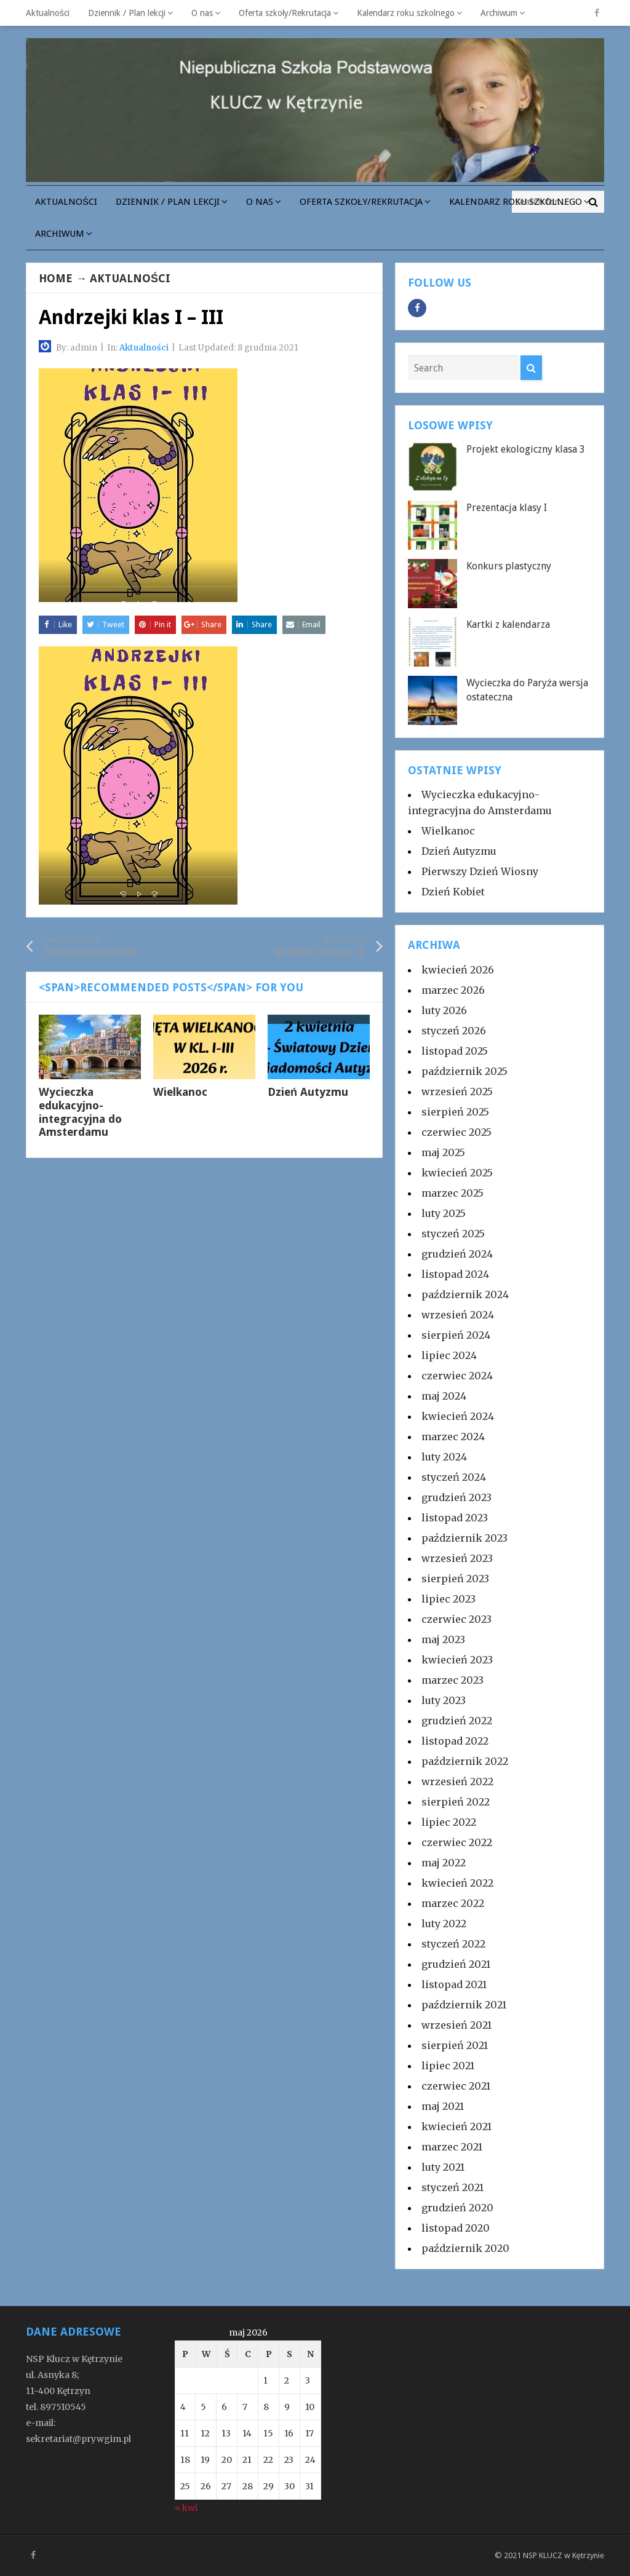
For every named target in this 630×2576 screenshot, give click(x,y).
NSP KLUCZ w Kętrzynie (563, 2555)
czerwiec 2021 (455, 2086)
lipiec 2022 (448, 1822)
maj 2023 (443, 1639)
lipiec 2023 (448, 1599)
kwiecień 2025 (457, 1173)
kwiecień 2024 (457, 1416)
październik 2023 (464, 1538)
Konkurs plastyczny (508, 566)
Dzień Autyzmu (308, 1091)
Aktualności (48, 13)
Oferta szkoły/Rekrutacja (285, 13)
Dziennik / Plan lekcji (126, 13)
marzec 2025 (452, 1193)
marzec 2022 (452, 1903)
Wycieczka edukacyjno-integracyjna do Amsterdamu (80, 1111)
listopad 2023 (454, 1518)
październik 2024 (465, 1294)
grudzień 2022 (456, 1720)
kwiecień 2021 (456, 2126)
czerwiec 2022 (456, 1842)
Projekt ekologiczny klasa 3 (525, 449)
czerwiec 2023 (456, 1619)
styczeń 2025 (453, 1233)
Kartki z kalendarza (508, 624)
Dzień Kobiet (453, 892)
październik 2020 (465, 2248)
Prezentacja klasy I (506, 507)
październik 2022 (464, 1761)
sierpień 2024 (455, 1335)
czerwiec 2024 (457, 1375)
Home (56, 278)
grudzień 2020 (457, 2207)
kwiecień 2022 (457, 1883)
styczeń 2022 (453, 1944)
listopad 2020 (455, 2228)
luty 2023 (443, 1700)
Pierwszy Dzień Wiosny (479, 871)
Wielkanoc (180, 1091)
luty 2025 (443, 1213)
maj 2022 (443, 1863)
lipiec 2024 (449, 1355)
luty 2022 (443, 1923)
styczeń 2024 (453, 1477)
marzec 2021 (451, 2147)
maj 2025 (443, 1152)
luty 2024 (444, 1457)
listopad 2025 (454, 1051)
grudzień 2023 (456, 1497)
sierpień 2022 (455, 1802)
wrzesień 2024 (457, 1315)
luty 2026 (444, 1010)
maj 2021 (442, 2106)
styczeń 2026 (453, 1030)
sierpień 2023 (455, 1578)
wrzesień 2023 (457, 1558)
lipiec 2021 (447, 2065)
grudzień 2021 (455, 1964)
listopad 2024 (455, 1274)
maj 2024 (443, 1396)
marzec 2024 (453, 1436)
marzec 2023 (452, 1680)
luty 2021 (443, 2167)
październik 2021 (463, 2005)
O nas (202, 13)
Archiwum (498, 13)
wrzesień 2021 (456, 2025)
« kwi (186, 2507)
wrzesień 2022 (457, 1781)
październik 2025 (464, 1071)
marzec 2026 (453, 990)
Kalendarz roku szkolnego (406, 13)
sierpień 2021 (454, 2045)
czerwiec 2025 (456, 1132)
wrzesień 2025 (457, 1091)
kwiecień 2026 (457, 970)
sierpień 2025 (455, 1112)
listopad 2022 (454, 1741)
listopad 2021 (454, 1984)
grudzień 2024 (457, 1254)
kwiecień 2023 (457, 1660)
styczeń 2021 (452, 2187)
